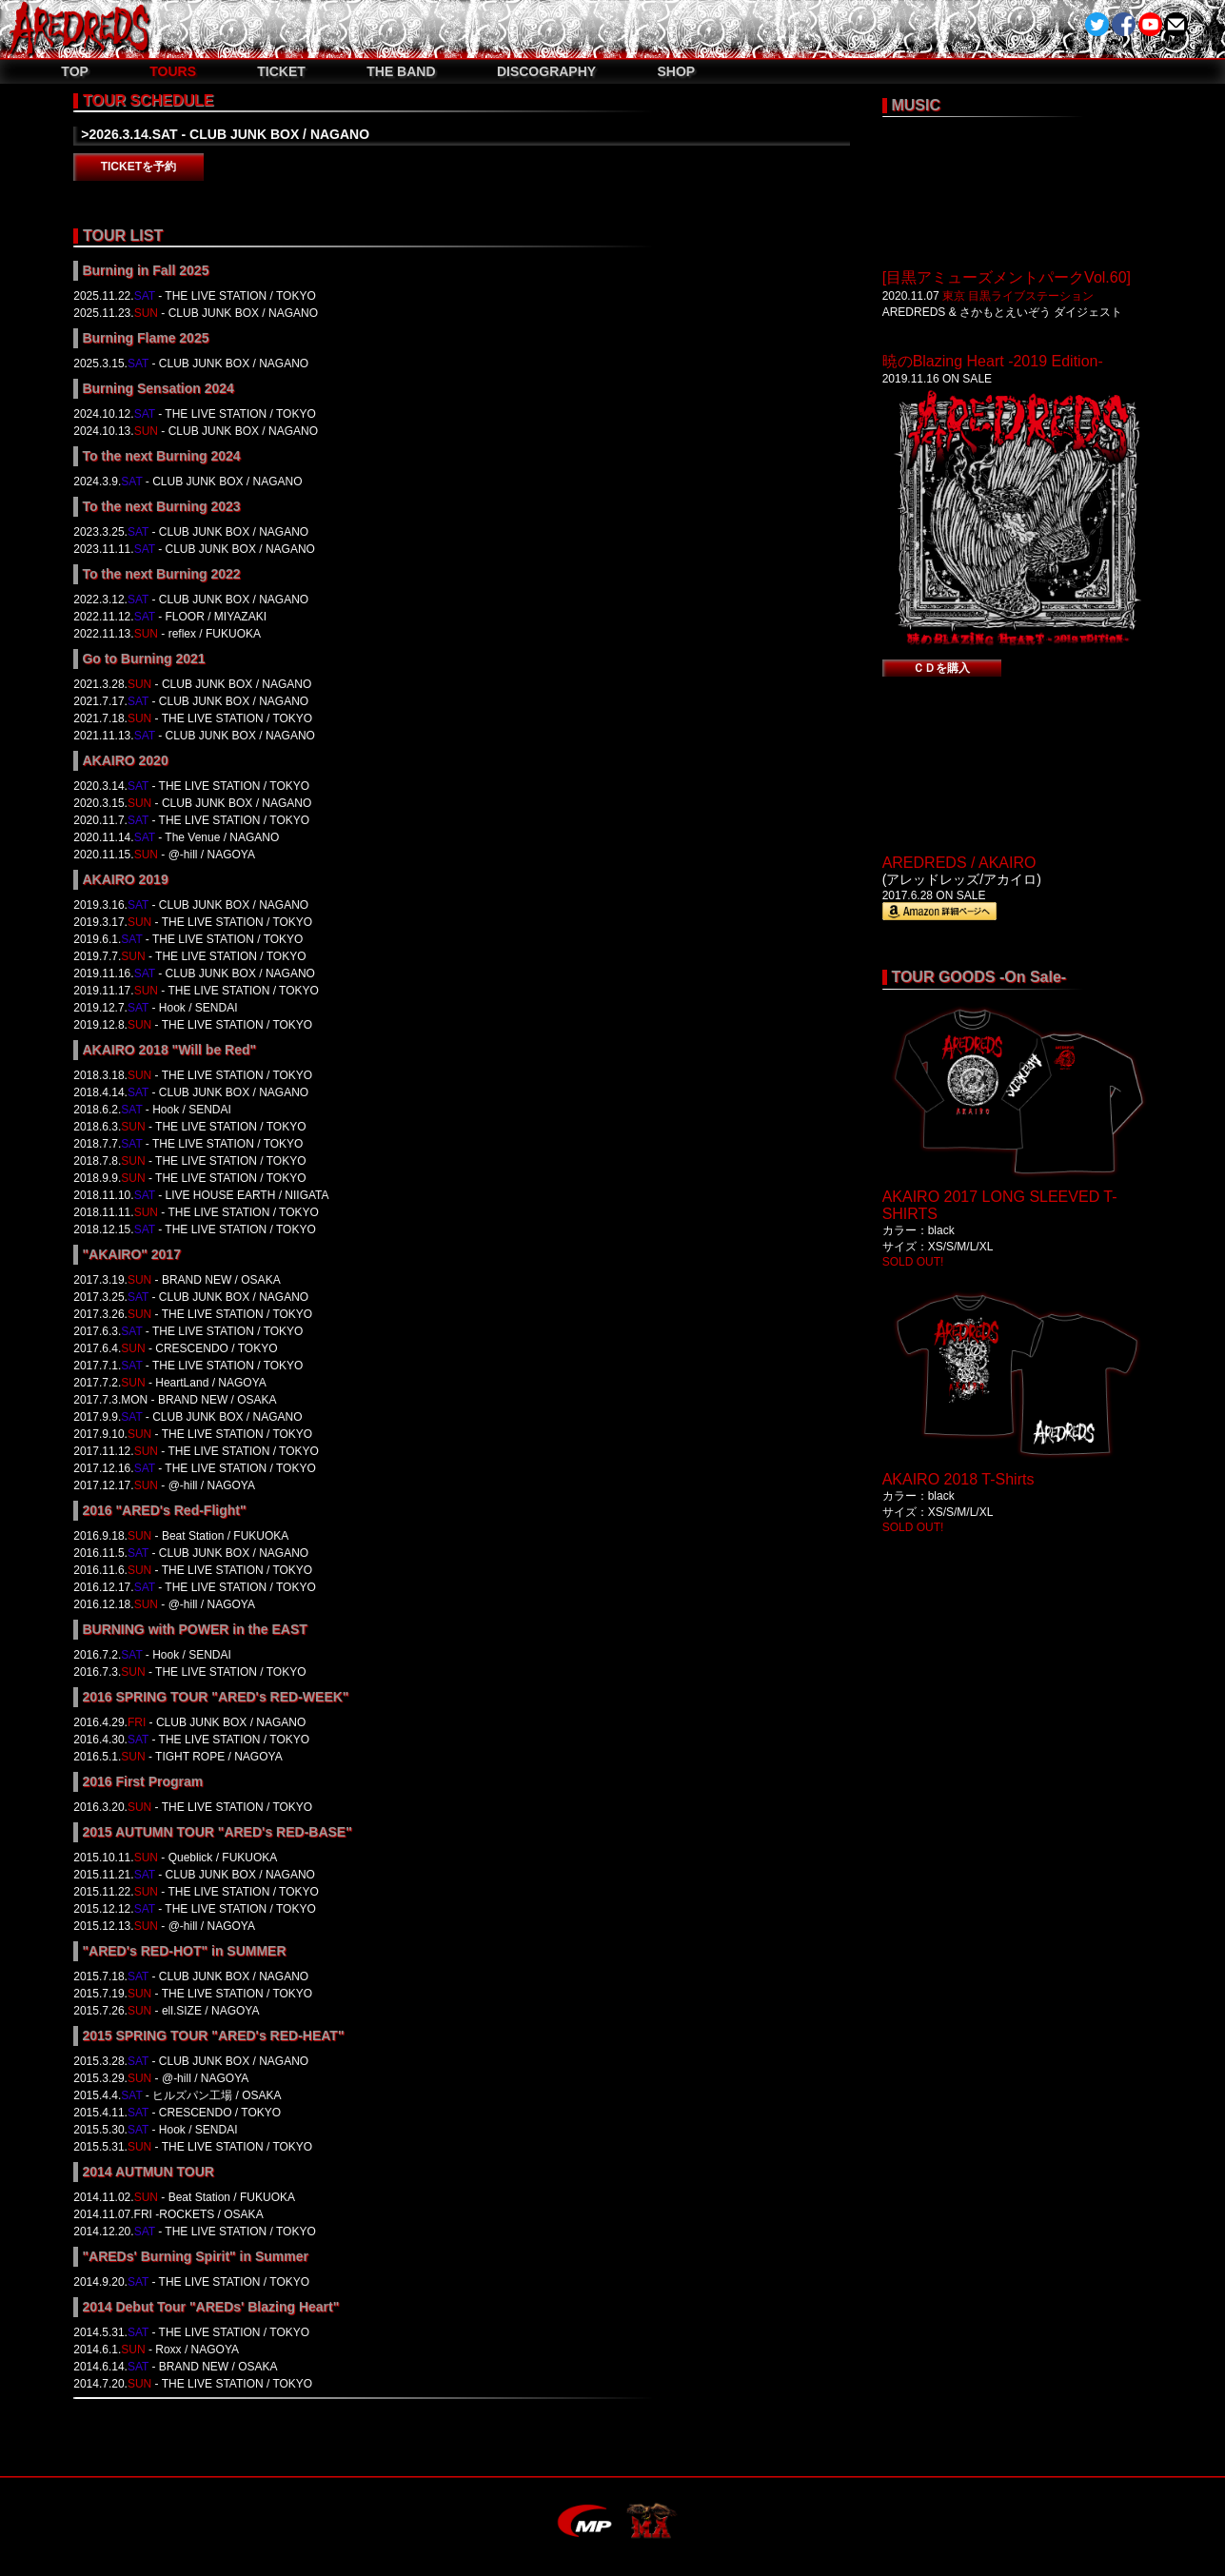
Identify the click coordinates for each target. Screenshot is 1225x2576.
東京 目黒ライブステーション (1018, 296)
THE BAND (400, 71)
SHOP (676, 71)
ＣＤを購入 (941, 668)
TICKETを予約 (138, 166)
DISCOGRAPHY (546, 71)
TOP (75, 71)
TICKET (281, 71)
